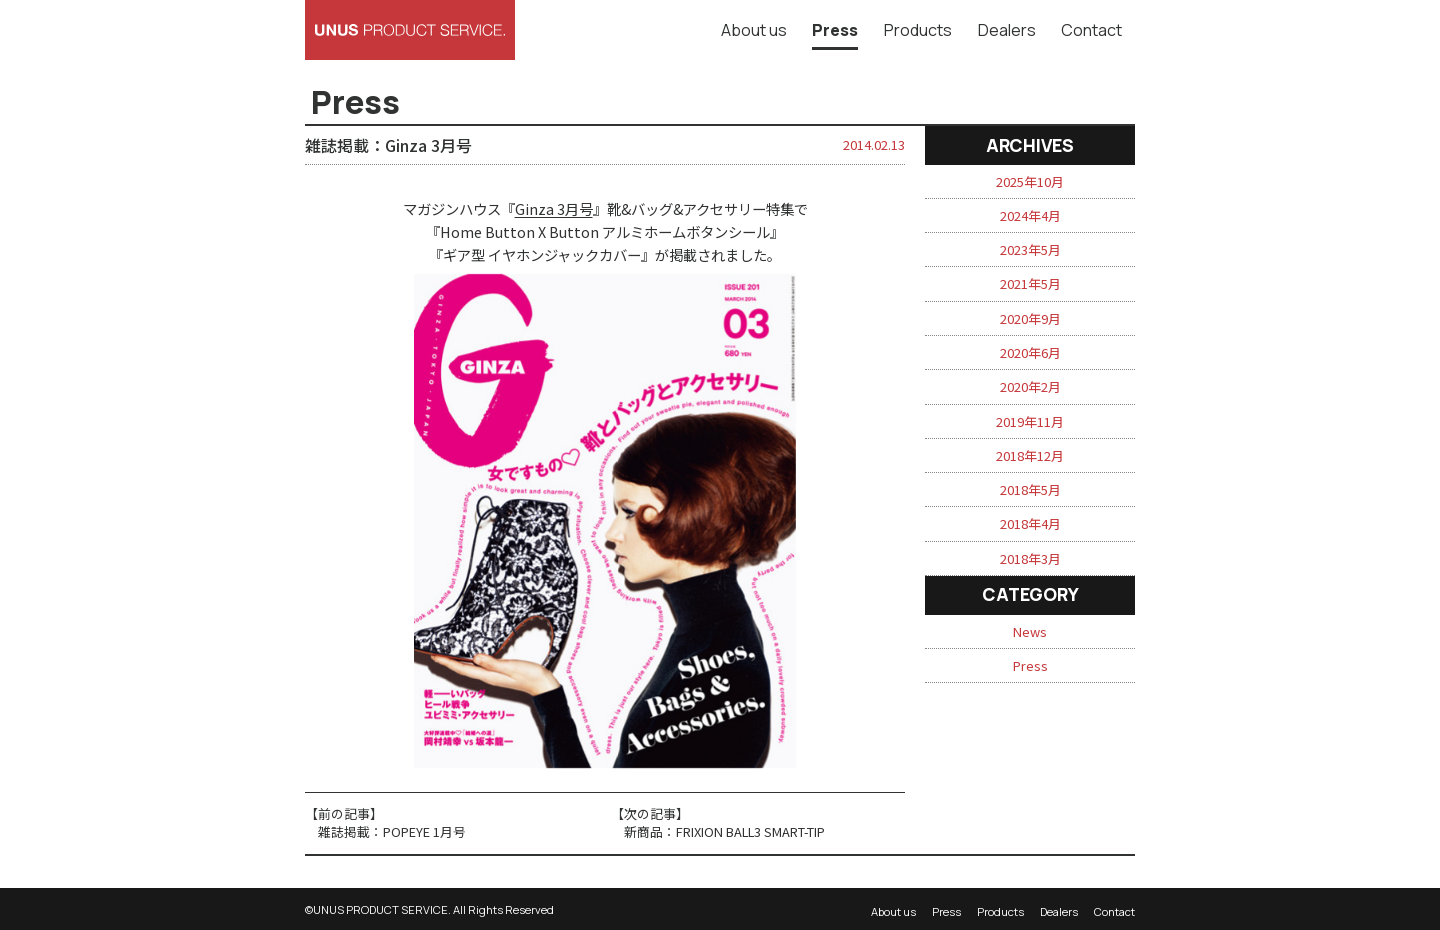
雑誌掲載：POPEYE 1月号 (392, 832)
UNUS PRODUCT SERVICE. (382, 909)
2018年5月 (1030, 489)
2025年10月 (1030, 181)
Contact (1091, 30)
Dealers (1007, 30)
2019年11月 (1030, 421)
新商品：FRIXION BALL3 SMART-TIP (724, 832)
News (1030, 631)
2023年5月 (1030, 249)
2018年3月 (1030, 558)
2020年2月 (1030, 386)
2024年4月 (1030, 215)
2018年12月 (1030, 455)
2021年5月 (1030, 283)
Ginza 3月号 (554, 208)
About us (754, 30)
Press (835, 30)
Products (918, 30)
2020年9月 (1030, 318)
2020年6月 (1030, 352)
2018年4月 (1030, 523)
